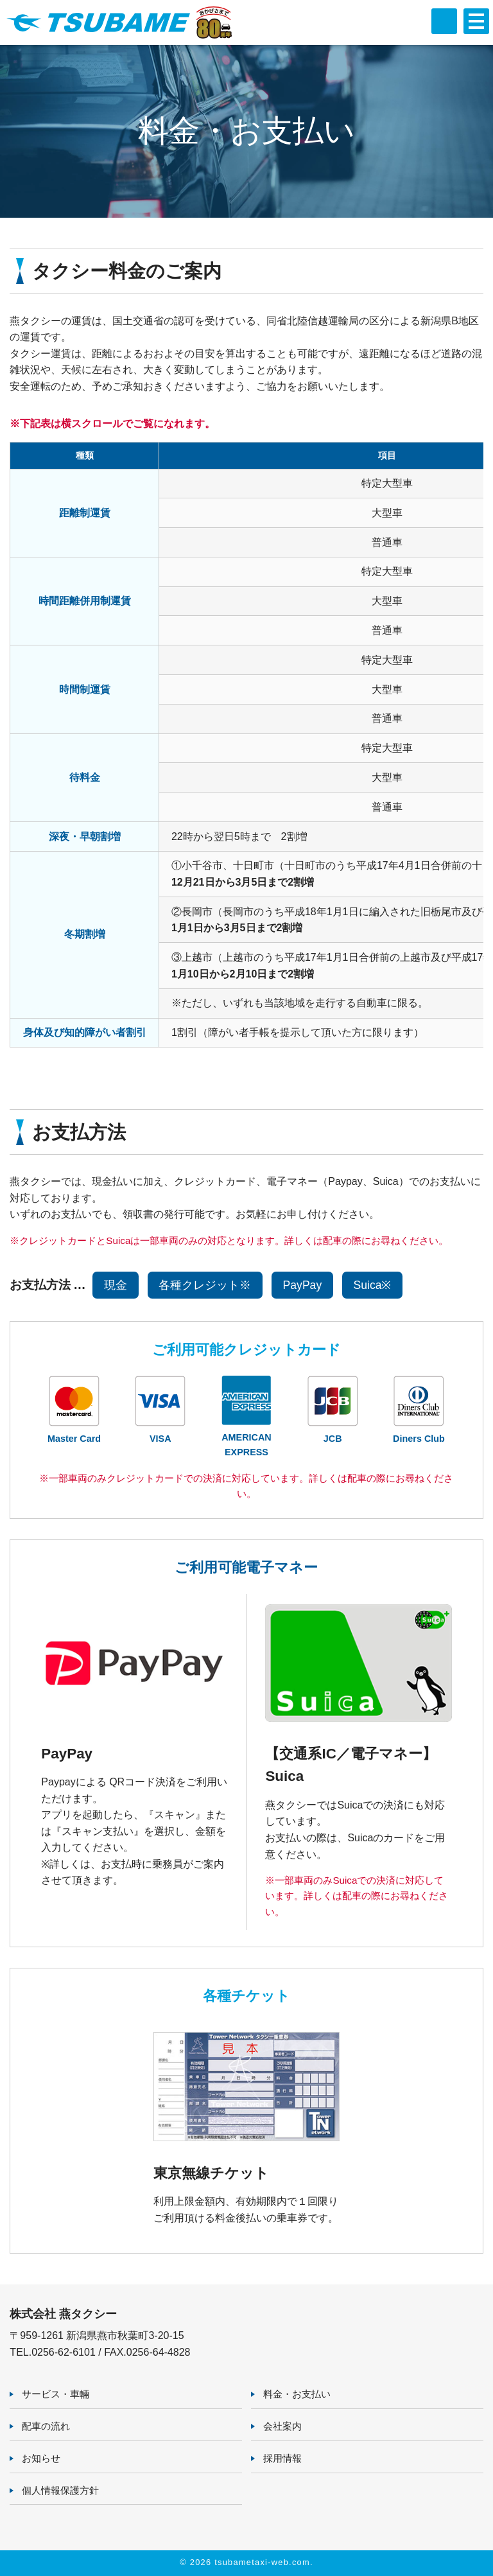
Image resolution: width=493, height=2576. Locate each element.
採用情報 (282, 2458)
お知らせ (41, 2458)
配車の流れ (46, 2426)
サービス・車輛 (55, 2393)
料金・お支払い (297, 2393)
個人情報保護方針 (60, 2490)
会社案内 (282, 2426)
